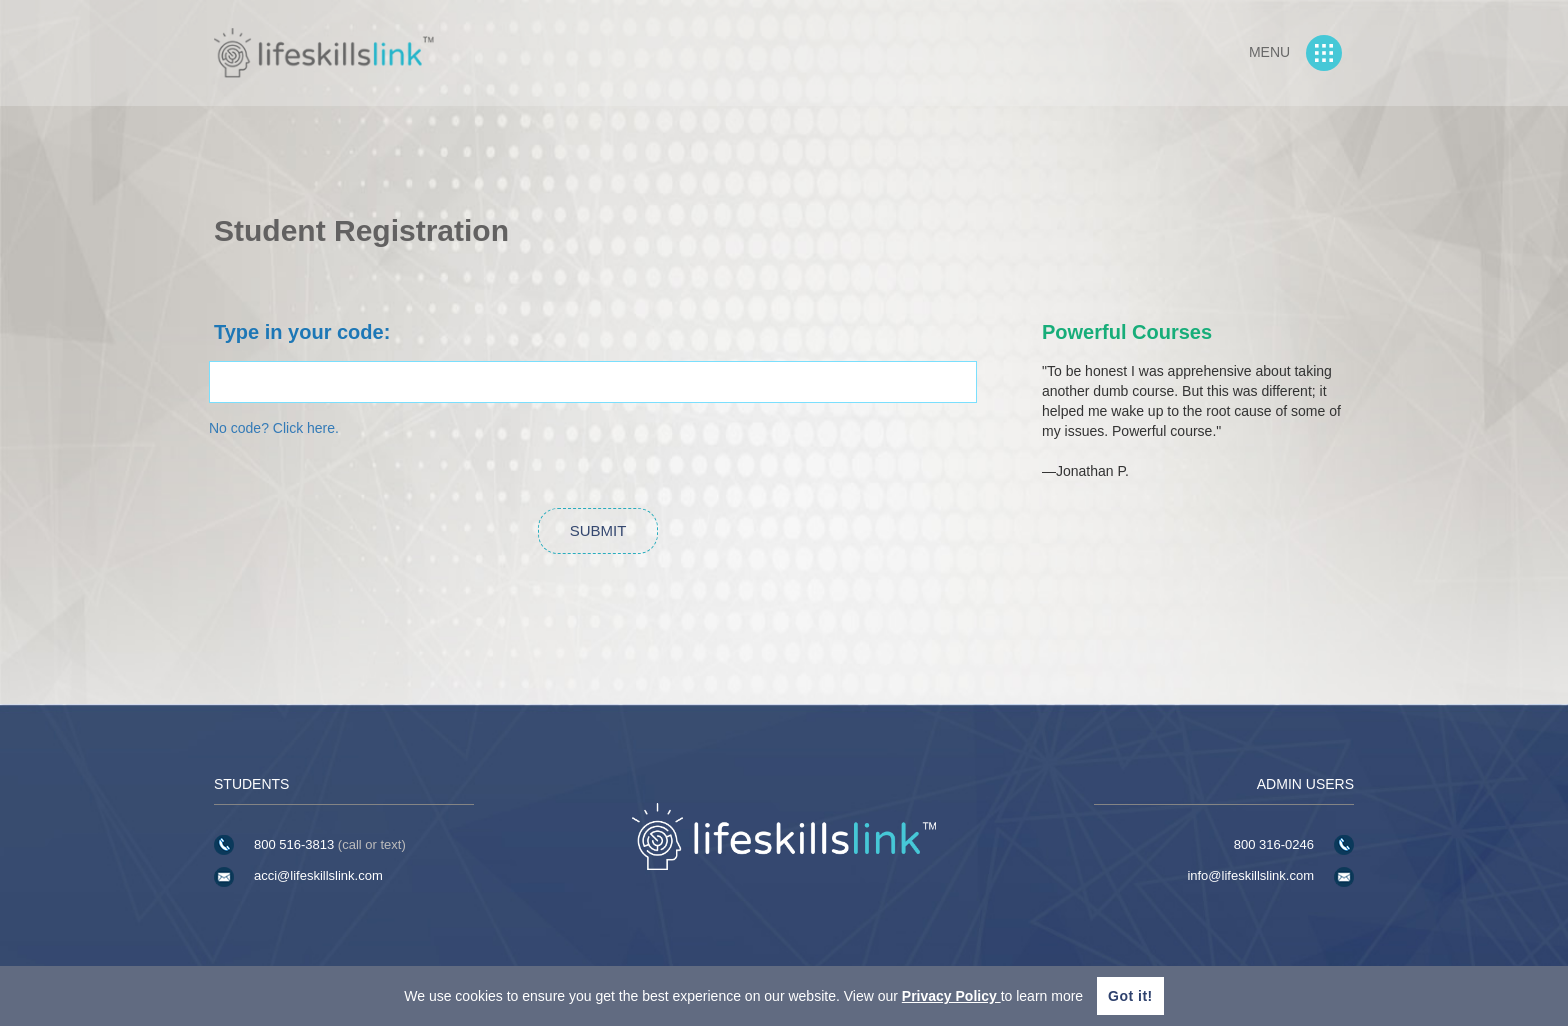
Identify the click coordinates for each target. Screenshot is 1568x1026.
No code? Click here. (274, 428)
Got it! (1130, 996)
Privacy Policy (951, 996)
